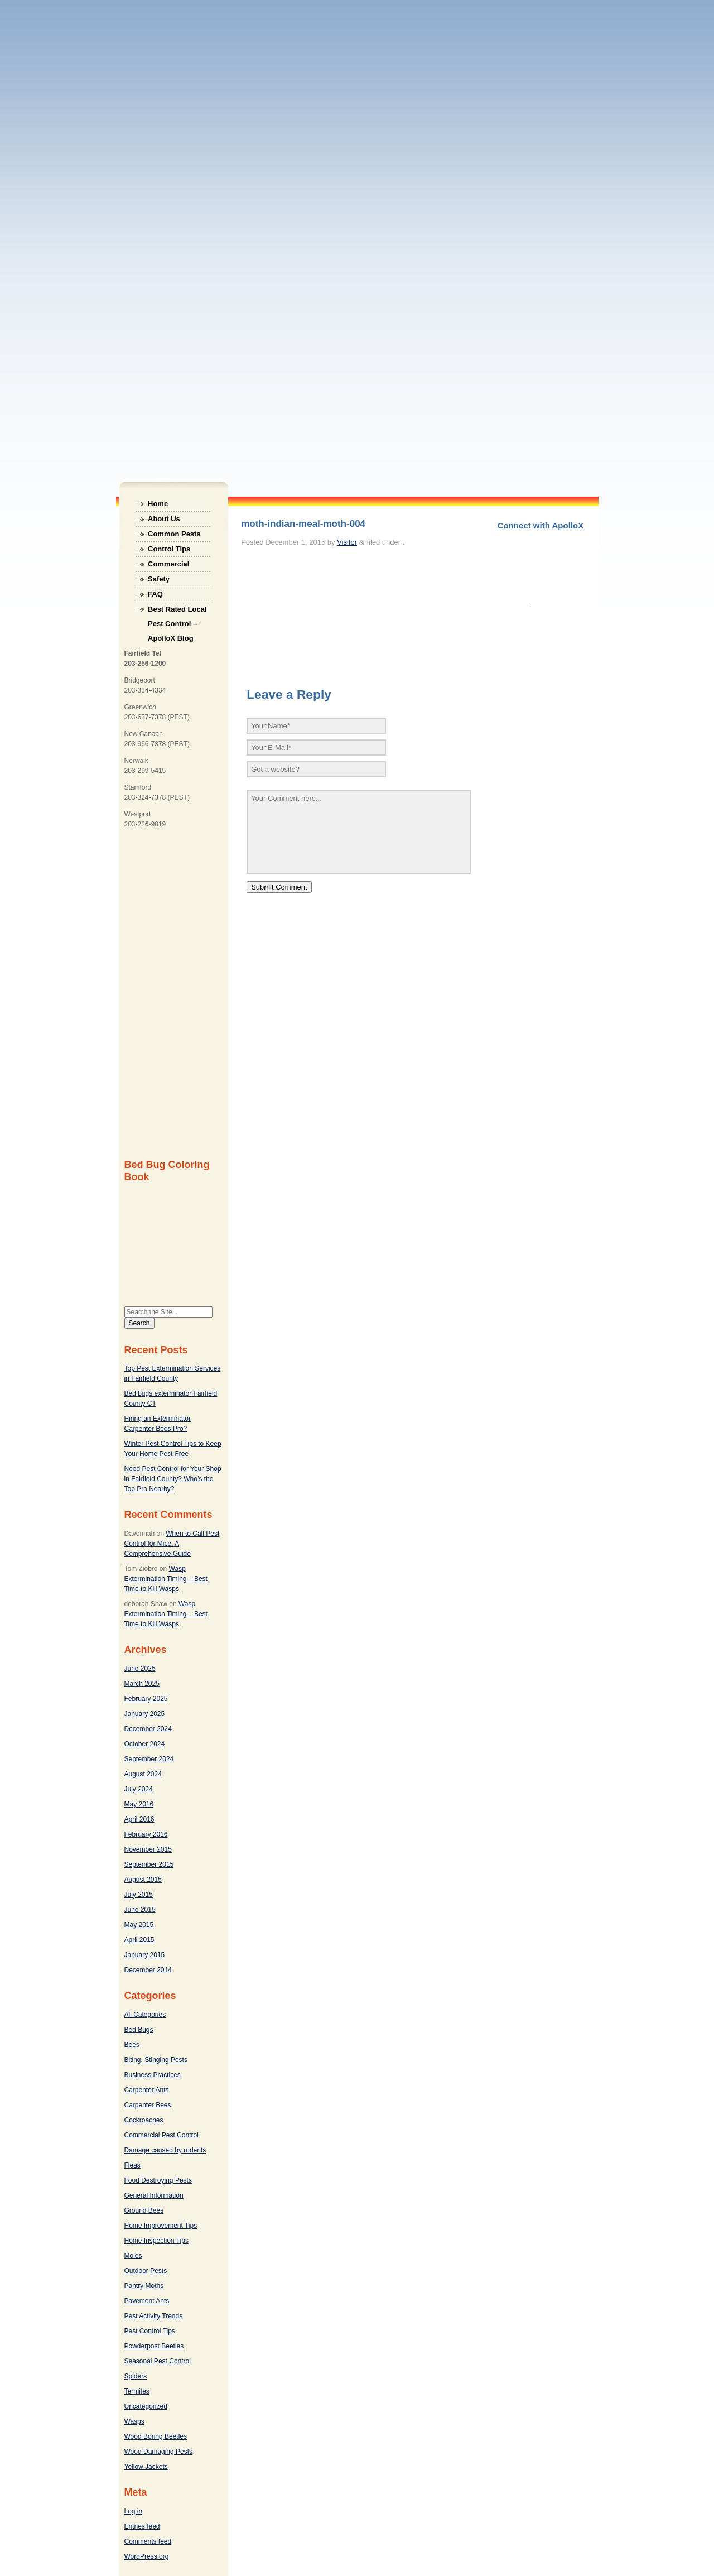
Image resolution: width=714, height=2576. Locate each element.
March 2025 (142, 1684)
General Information (154, 2195)
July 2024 (138, 1789)
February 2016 (146, 1834)
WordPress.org (146, 2556)
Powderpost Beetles (154, 2346)
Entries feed (142, 2526)
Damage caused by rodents (165, 2150)
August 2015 (143, 1879)
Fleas (132, 2165)
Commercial (168, 564)
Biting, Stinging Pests (155, 2060)
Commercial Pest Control (161, 2135)
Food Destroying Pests (158, 2180)
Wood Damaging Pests (158, 2451)
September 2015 (149, 1864)
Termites (136, 2391)
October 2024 (144, 1744)
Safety (159, 579)
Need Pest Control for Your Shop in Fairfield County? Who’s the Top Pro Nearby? (172, 1479)
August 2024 (143, 1774)
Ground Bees (144, 2210)
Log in (133, 2511)
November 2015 (148, 1849)
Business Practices (152, 2075)
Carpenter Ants (146, 2090)
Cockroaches (143, 2120)
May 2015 (139, 1925)
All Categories (145, 2014)
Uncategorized (145, 2406)
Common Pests (174, 534)
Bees (131, 2045)
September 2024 (149, 1759)
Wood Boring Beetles (155, 2436)
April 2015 (139, 1940)
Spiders (135, 2376)
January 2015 (144, 1955)
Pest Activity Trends (153, 2316)
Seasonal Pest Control (157, 2361)
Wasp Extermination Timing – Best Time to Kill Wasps (166, 1579)
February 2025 (146, 1699)
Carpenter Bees (147, 2105)
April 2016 (139, 1819)
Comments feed (148, 2541)
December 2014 (148, 1970)
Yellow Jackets (146, 2467)
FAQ (155, 594)
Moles (133, 2256)
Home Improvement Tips (160, 2225)
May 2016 (139, 1804)
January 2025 (144, 1714)
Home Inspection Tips (156, 2241)
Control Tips (169, 549)
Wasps (134, 2421)
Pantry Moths (144, 2286)
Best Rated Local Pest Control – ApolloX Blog (177, 611)
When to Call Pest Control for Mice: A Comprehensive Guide (172, 1544)
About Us (164, 519)
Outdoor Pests (145, 2271)
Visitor (347, 542)
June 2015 (140, 1910)
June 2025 (140, 1669)
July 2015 (138, 1895)
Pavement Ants (147, 2301)
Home (158, 503)
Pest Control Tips (149, 2331)
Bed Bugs (138, 2030)
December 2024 (148, 1729)
